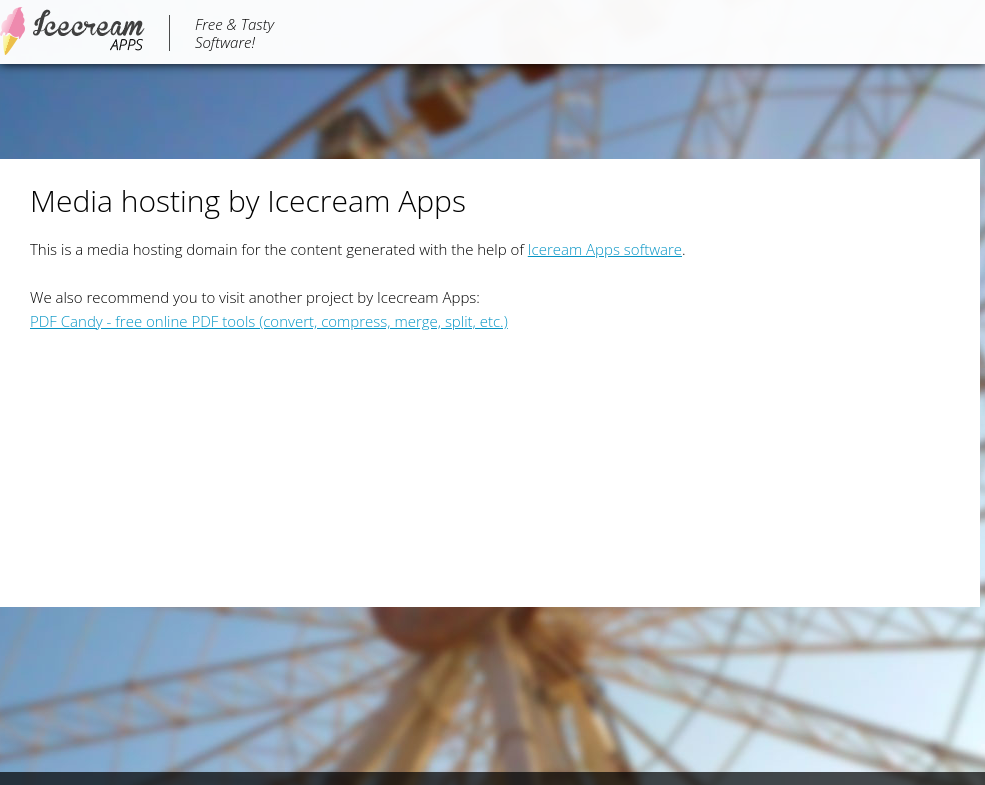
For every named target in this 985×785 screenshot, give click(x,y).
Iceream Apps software (605, 249)
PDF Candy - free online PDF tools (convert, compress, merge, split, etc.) (269, 321)
